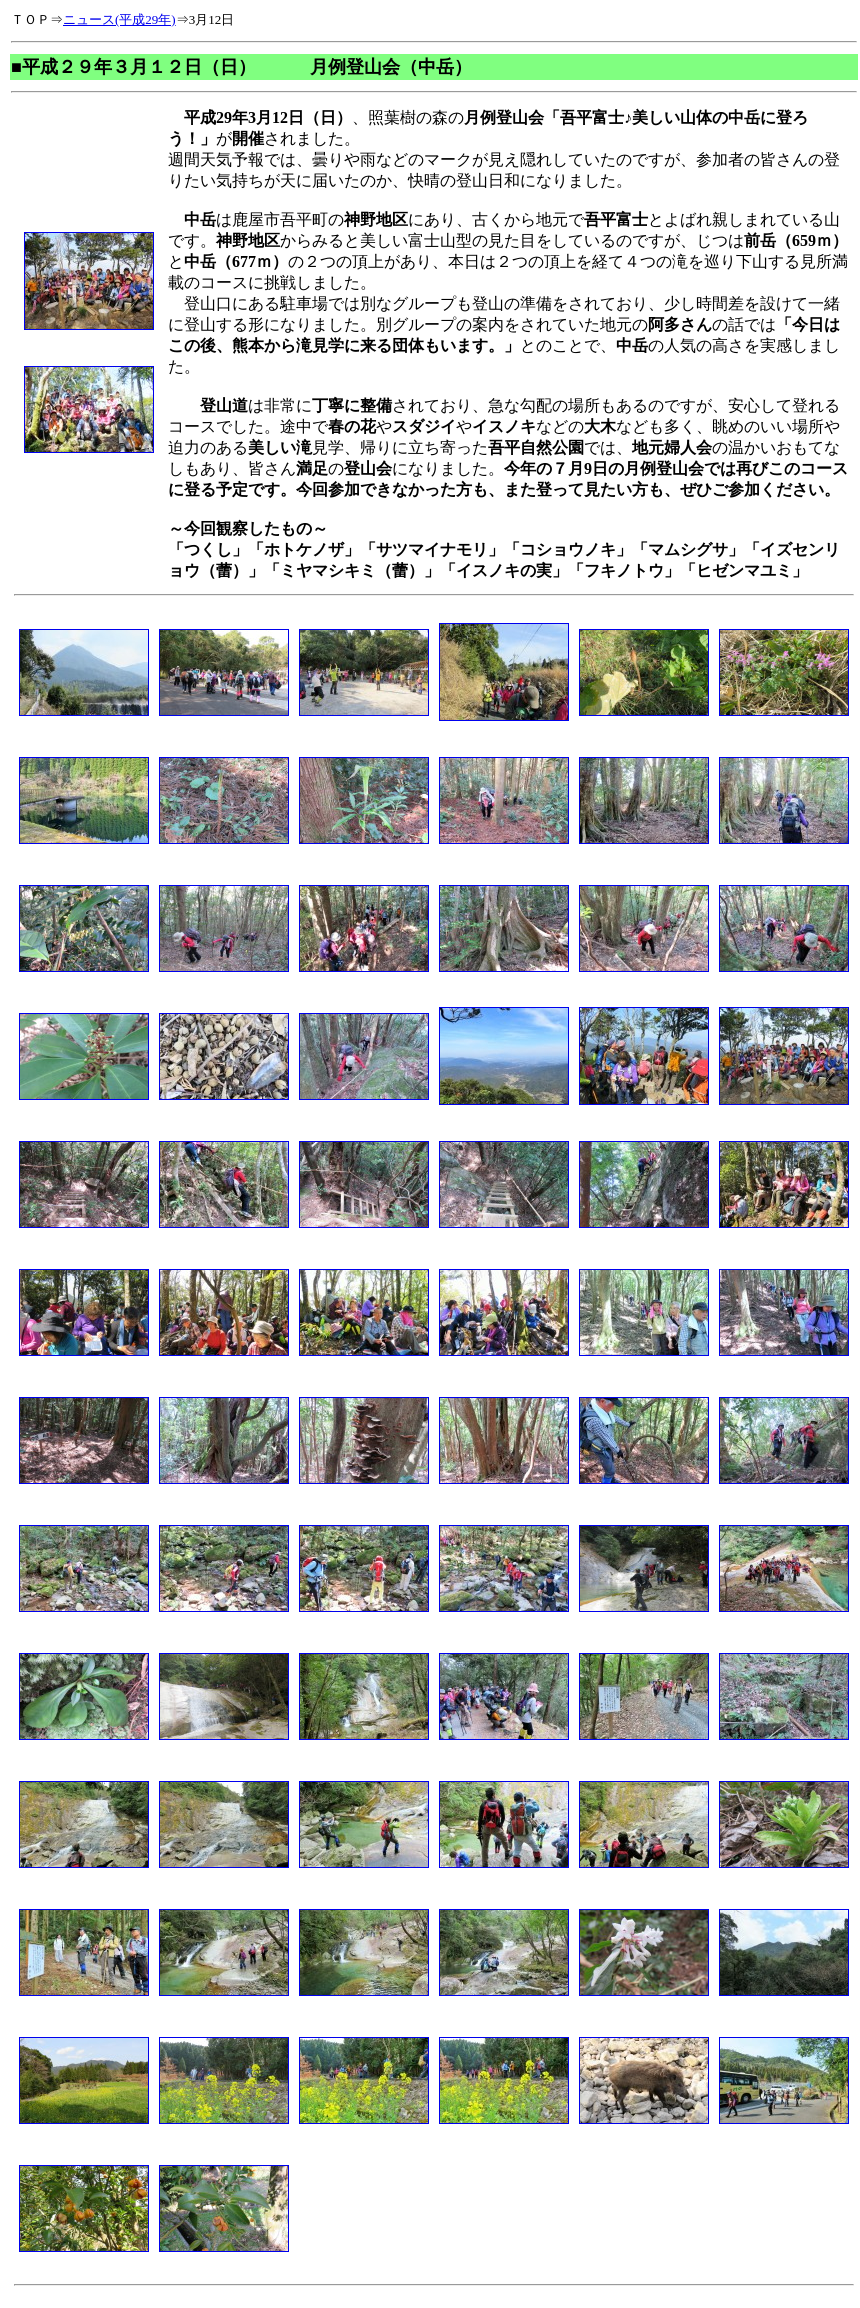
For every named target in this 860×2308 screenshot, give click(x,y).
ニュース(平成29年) (119, 19)
